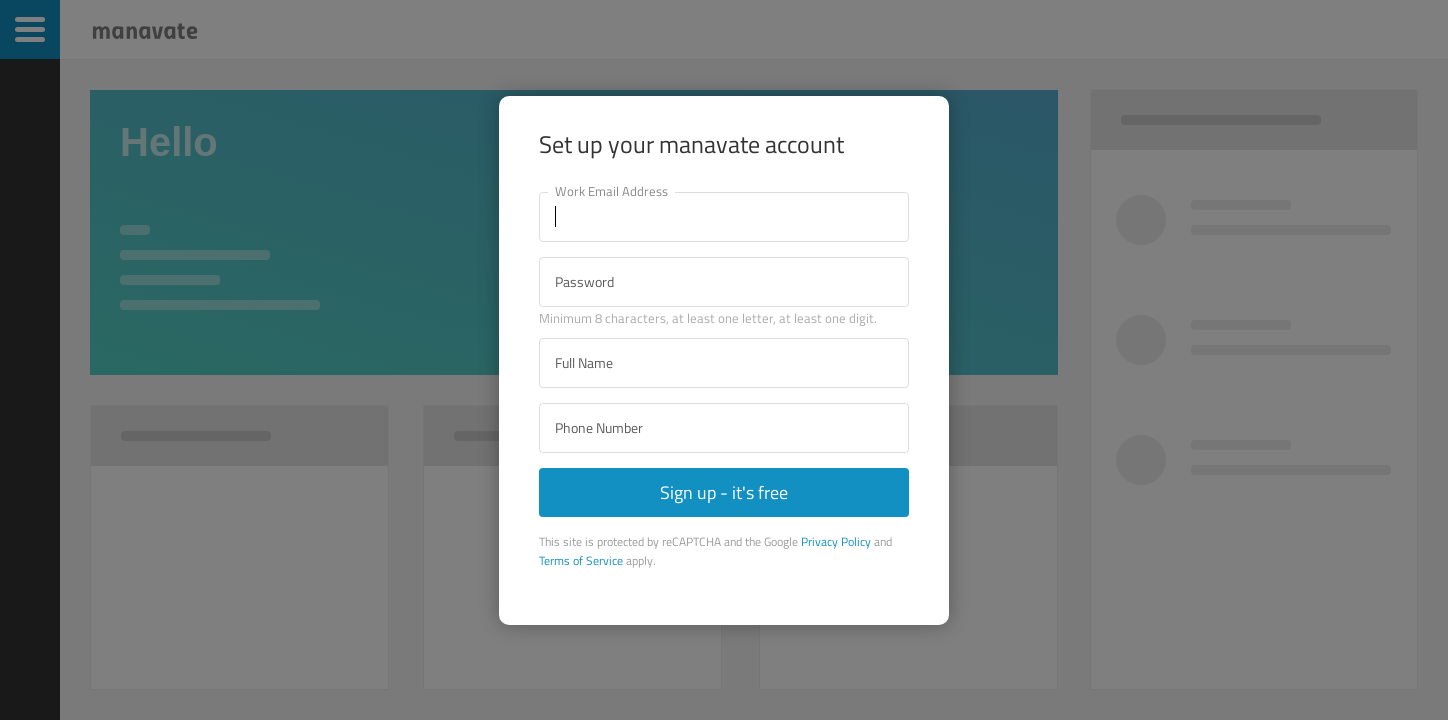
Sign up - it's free (724, 492)
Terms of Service (581, 560)
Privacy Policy (836, 541)
